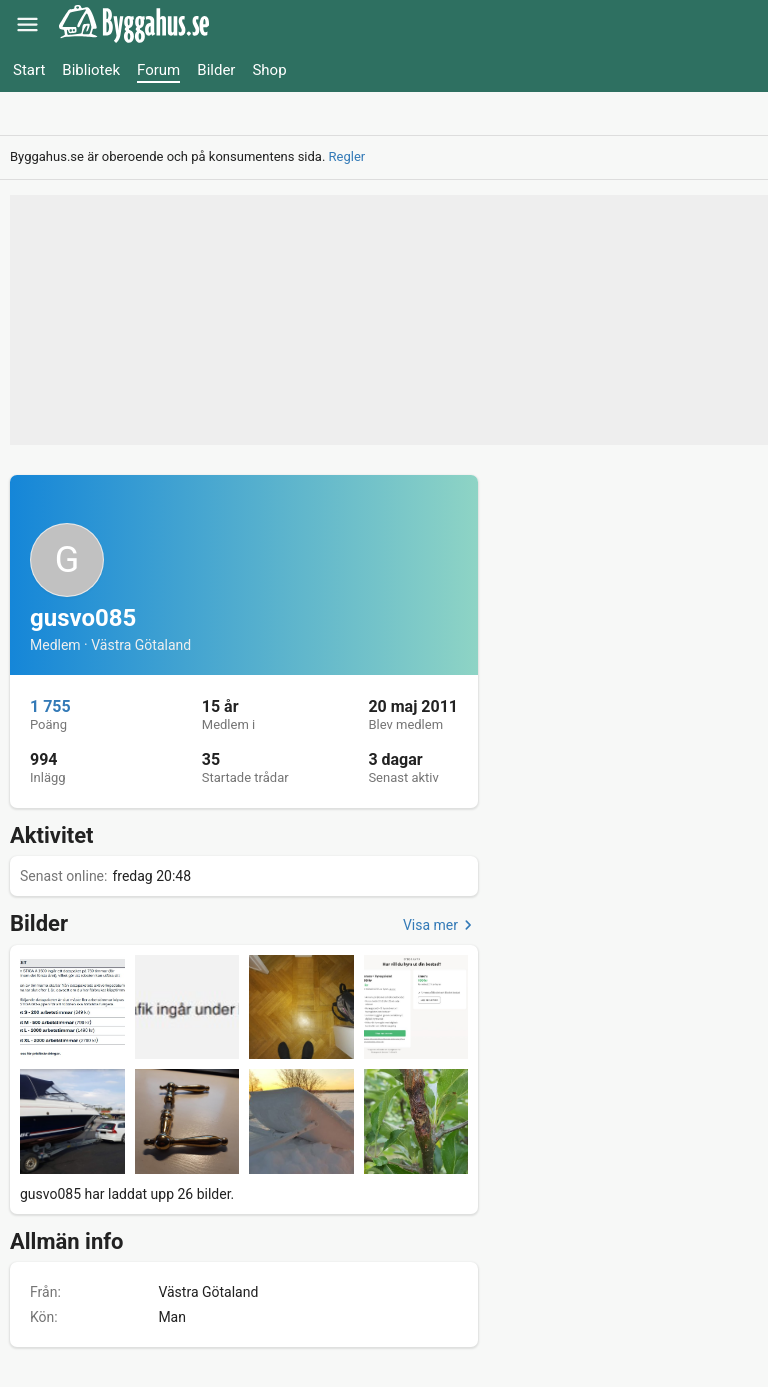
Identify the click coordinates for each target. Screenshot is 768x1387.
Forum (158, 70)
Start (29, 70)
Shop (269, 70)
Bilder (216, 70)
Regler (347, 156)
